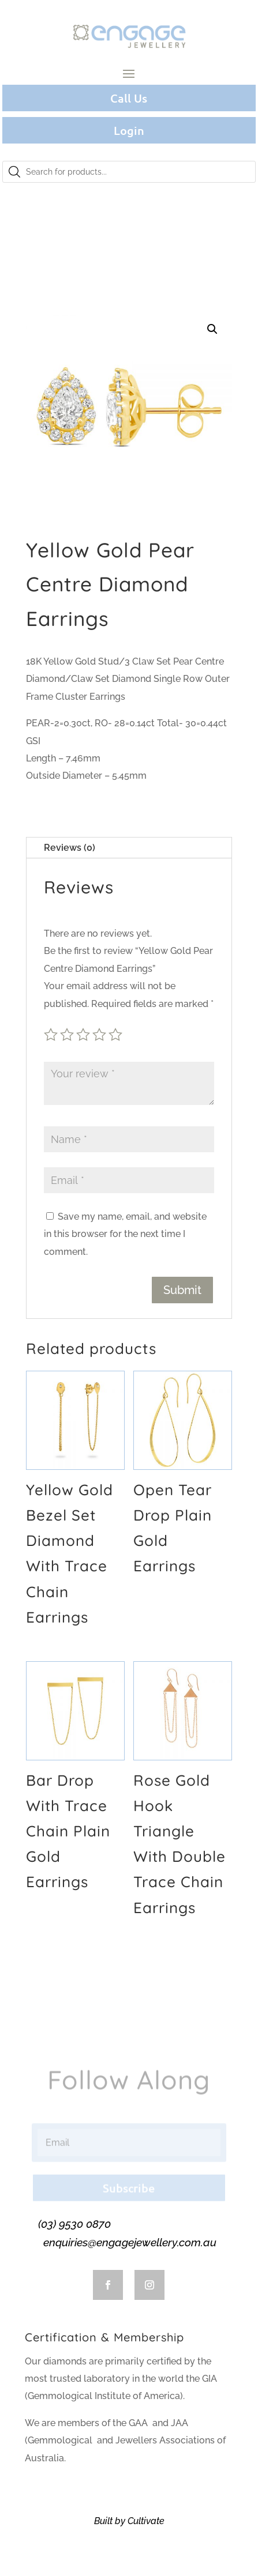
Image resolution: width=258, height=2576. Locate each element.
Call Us (128, 97)
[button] (212, 329)
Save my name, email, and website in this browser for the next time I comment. (125, 1234)
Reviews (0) (69, 847)
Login (129, 130)
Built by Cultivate (129, 2520)
